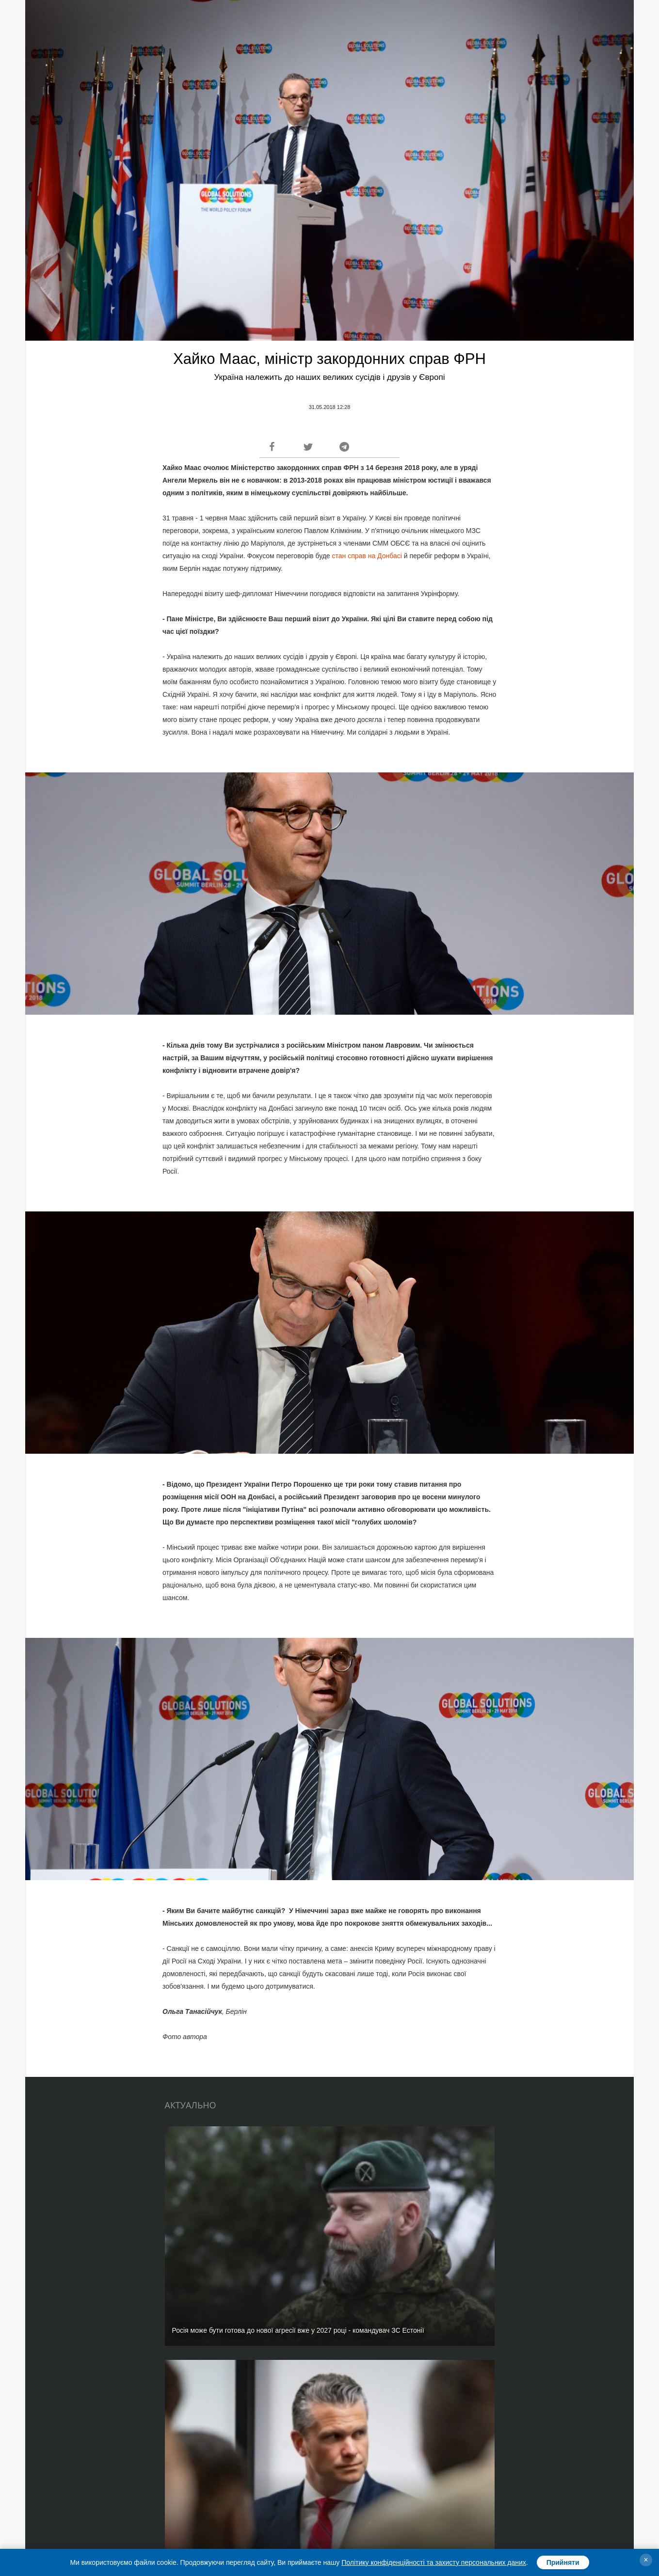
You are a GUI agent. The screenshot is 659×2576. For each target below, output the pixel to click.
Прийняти (562, 2562)
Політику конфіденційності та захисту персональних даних (433, 2562)
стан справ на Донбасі (367, 556)
